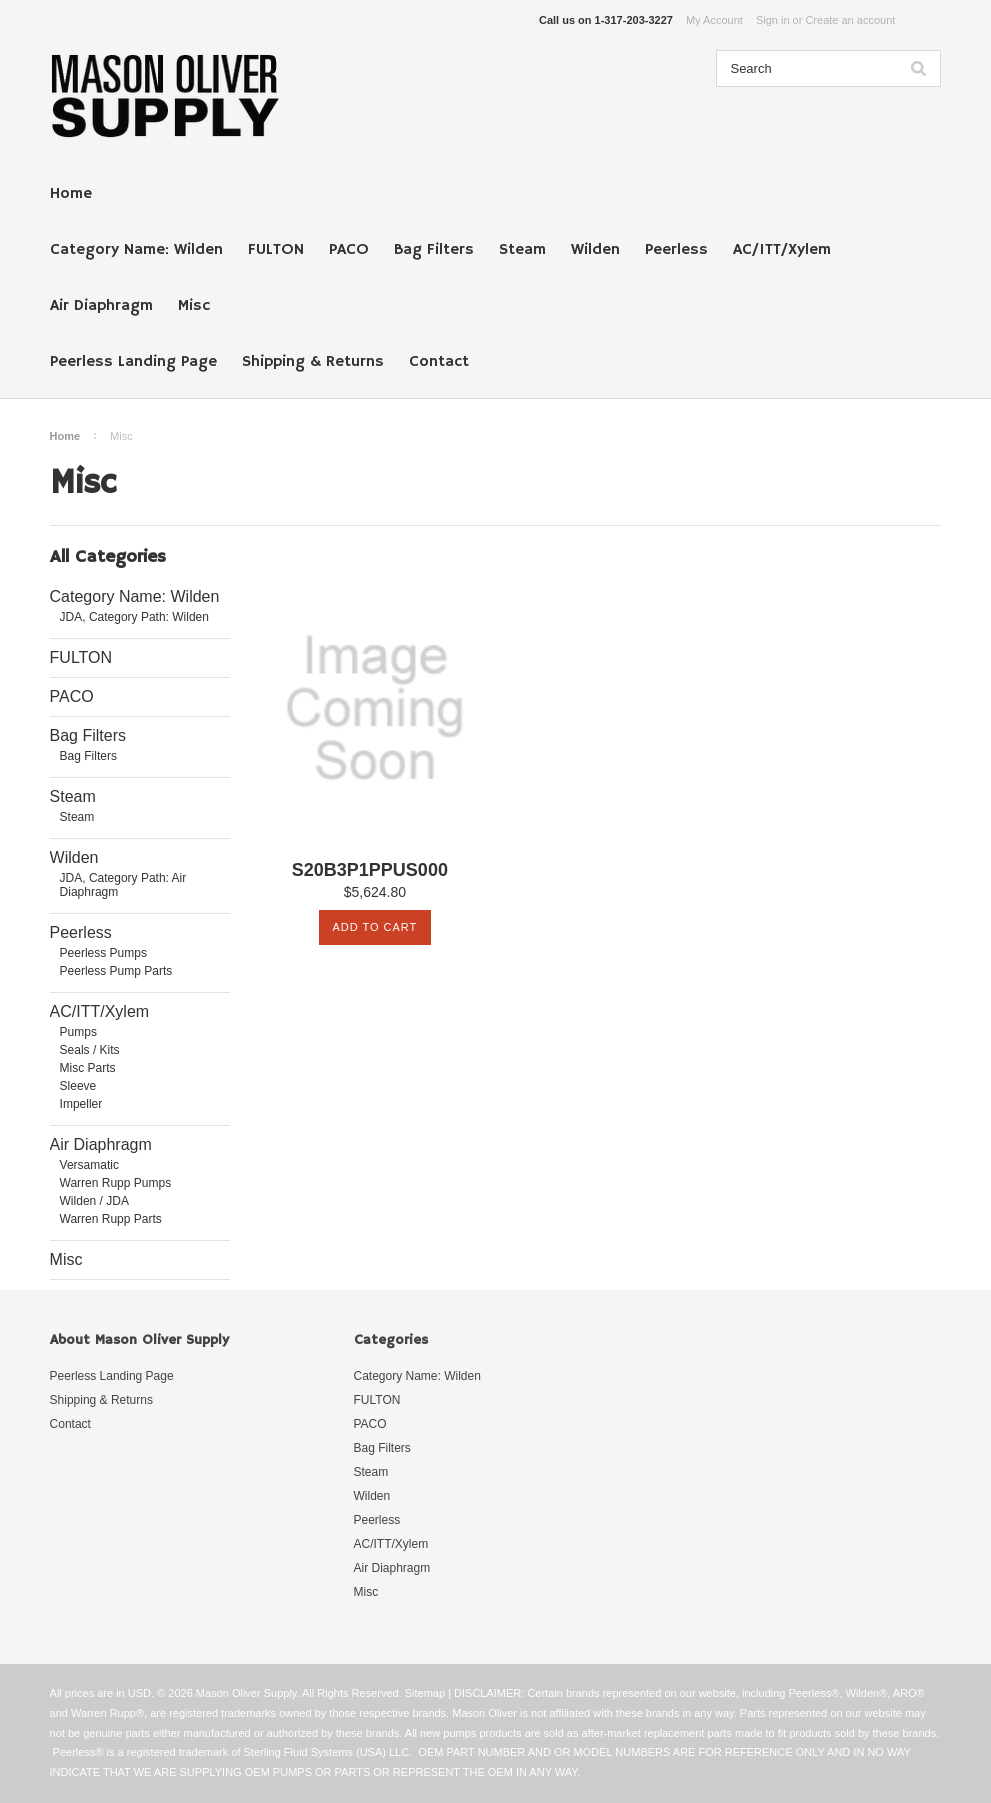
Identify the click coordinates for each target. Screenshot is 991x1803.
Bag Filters (434, 250)
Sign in (773, 20)
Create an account (850, 20)
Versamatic (89, 1165)
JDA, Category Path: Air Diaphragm (123, 885)
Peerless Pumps (103, 953)
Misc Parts (88, 1068)
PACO (349, 250)
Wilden (595, 250)
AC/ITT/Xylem (782, 250)
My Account (714, 20)
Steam (522, 250)
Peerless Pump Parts (116, 971)
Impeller (81, 1104)
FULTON (276, 250)
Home (71, 194)
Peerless (676, 250)
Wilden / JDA (94, 1201)
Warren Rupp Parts (111, 1219)
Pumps (78, 1032)
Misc (194, 306)
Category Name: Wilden (136, 250)
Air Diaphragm (101, 306)
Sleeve (78, 1086)
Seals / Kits (90, 1050)
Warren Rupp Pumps (116, 1183)
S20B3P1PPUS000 (370, 870)
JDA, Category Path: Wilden (134, 617)
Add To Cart (374, 927)
